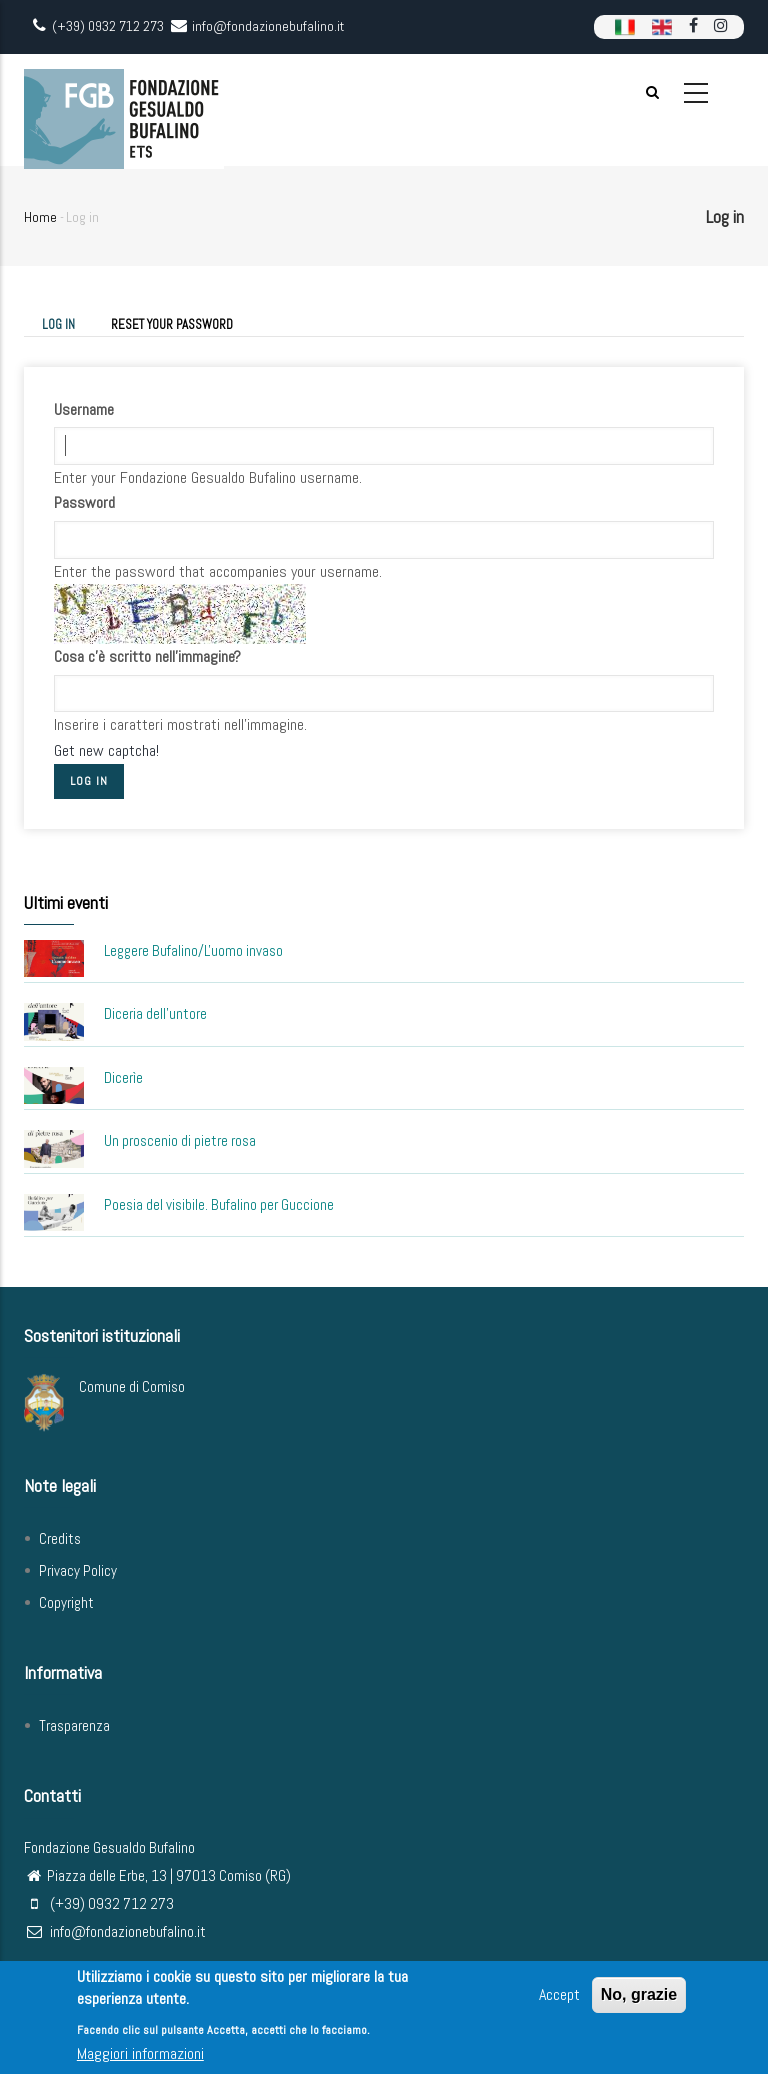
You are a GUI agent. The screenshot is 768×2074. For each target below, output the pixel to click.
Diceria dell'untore (155, 1013)
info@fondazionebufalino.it (115, 1931)
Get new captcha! (106, 750)
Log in (67, 326)
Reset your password (172, 324)
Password (84, 502)
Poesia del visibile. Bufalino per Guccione (219, 1204)
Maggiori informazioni (140, 2058)
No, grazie (639, 1998)
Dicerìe (123, 1077)
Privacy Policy (78, 1570)
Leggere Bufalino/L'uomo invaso (193, 950)
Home (40, 217)
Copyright (66, 1602)
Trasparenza (74, 1725)
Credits (60, 1538)
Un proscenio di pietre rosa (180, 1140)
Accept (559, 1998)
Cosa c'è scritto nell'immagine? (147, 656)
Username (84, 409)
